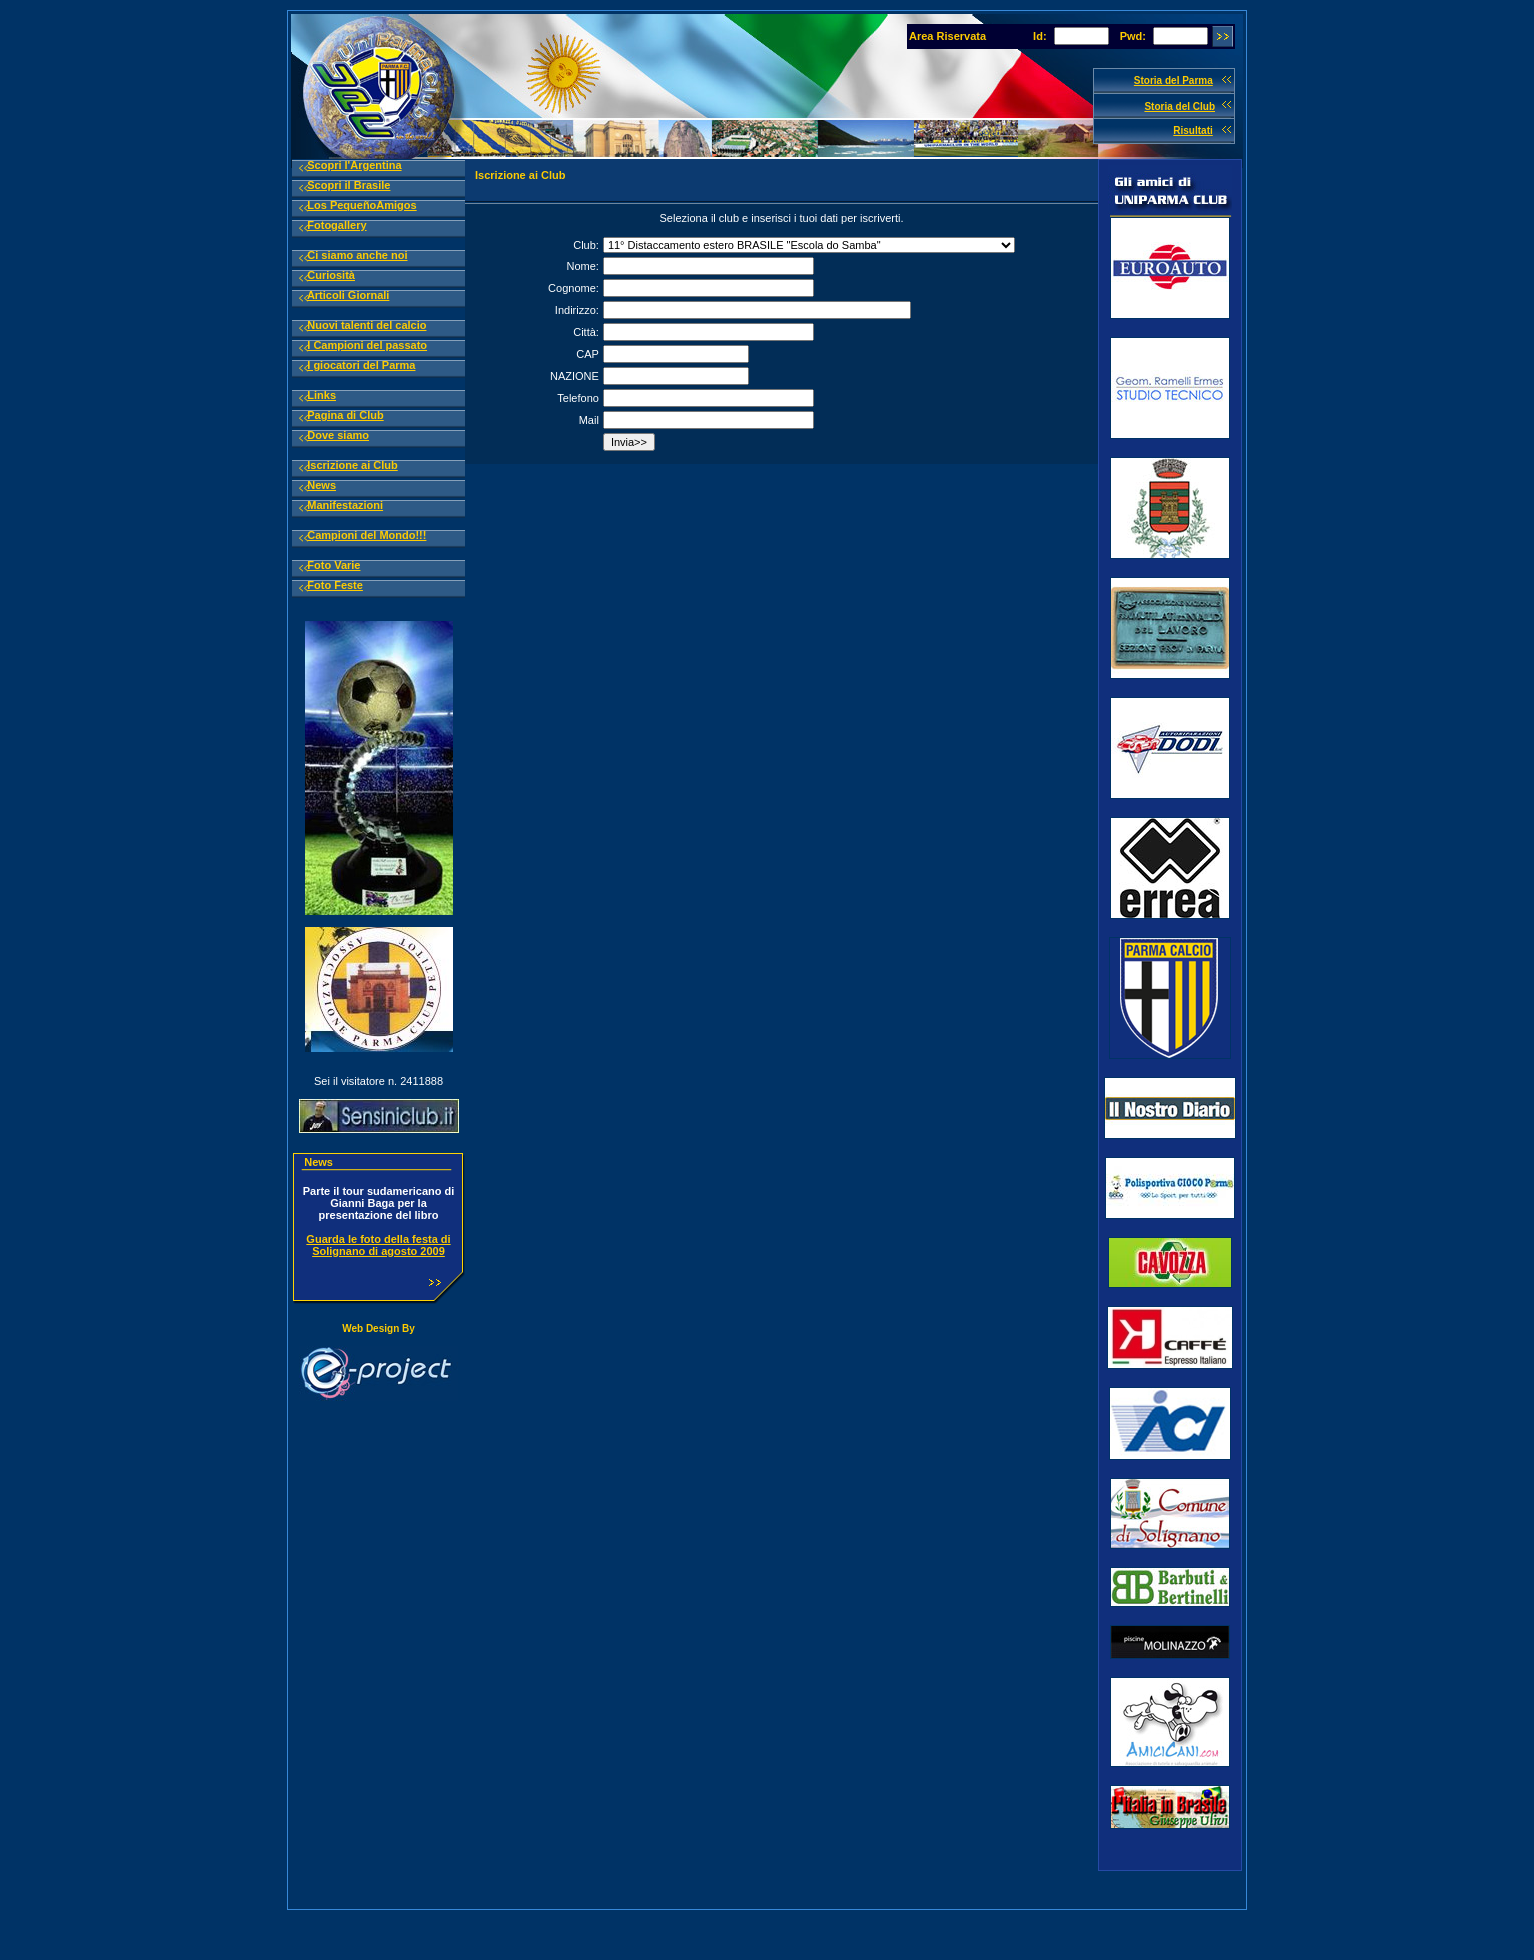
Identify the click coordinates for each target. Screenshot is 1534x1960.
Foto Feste (335, 585)
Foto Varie (333, 565)
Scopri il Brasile (348, 185)
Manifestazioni (345, 505)
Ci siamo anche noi (357, 255)
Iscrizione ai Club (352, 465)
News (321, 485)
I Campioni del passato (367, 345)
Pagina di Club (345, 415)
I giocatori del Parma (361, 365)
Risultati (1192, 130)
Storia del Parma (1173, 80)
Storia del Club (1179, 106)
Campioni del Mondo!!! (366, 535)
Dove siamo (338, 435)
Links (321, 395)
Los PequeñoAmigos (361, 205)
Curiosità (331, 275)
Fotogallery (336, 225)
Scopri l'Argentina (354, 165)
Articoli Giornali (348, 295)
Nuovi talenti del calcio (366, 325)
